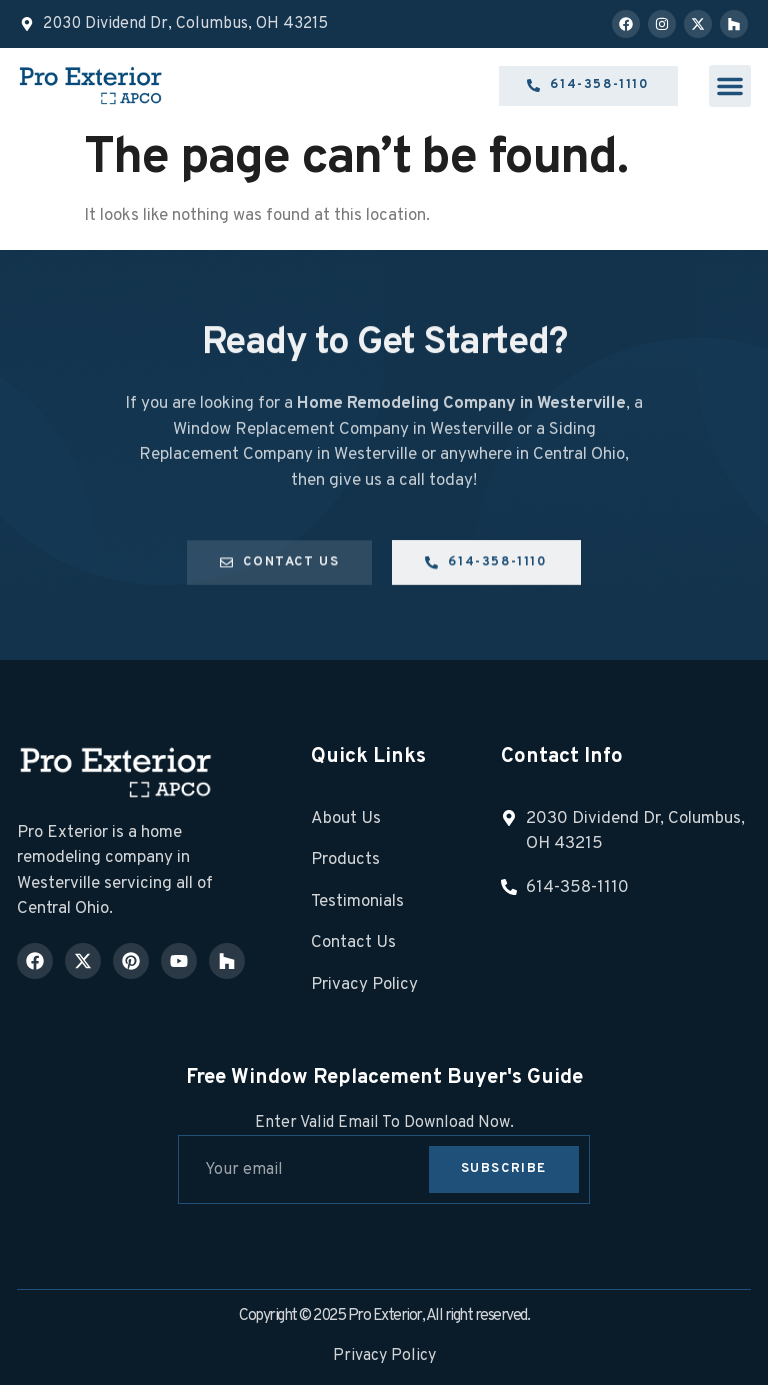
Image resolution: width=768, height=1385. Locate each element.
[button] (730, 86)
